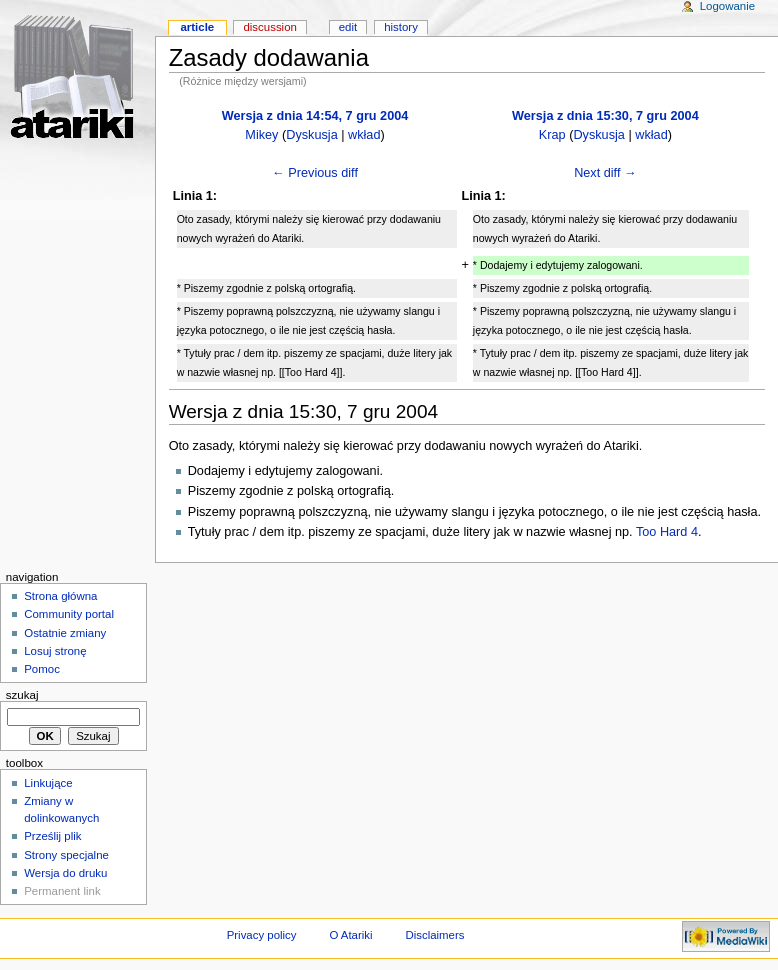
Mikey (261, 135)
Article (197, 27)
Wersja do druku (65, 873)
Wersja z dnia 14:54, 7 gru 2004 (315, 116)
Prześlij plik (52, 836)
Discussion (269, 27)
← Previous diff (315, 173)
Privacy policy (262, 935)
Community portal (69, 614)
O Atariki (350, 935)
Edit (348, 27)
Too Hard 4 (667, 532)
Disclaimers (434, 935)
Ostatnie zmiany (65, 633)
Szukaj (22, 695)
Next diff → (605, 173)
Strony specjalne (66, 855)
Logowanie (727, 6)
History (401, 27)
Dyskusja (311, 135)
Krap (552, 135)
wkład (364, 135)
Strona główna (60, 596)
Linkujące (48, 783)
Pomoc (42, 669)
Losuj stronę (55, 651)
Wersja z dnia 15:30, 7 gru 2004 (605, 116)
